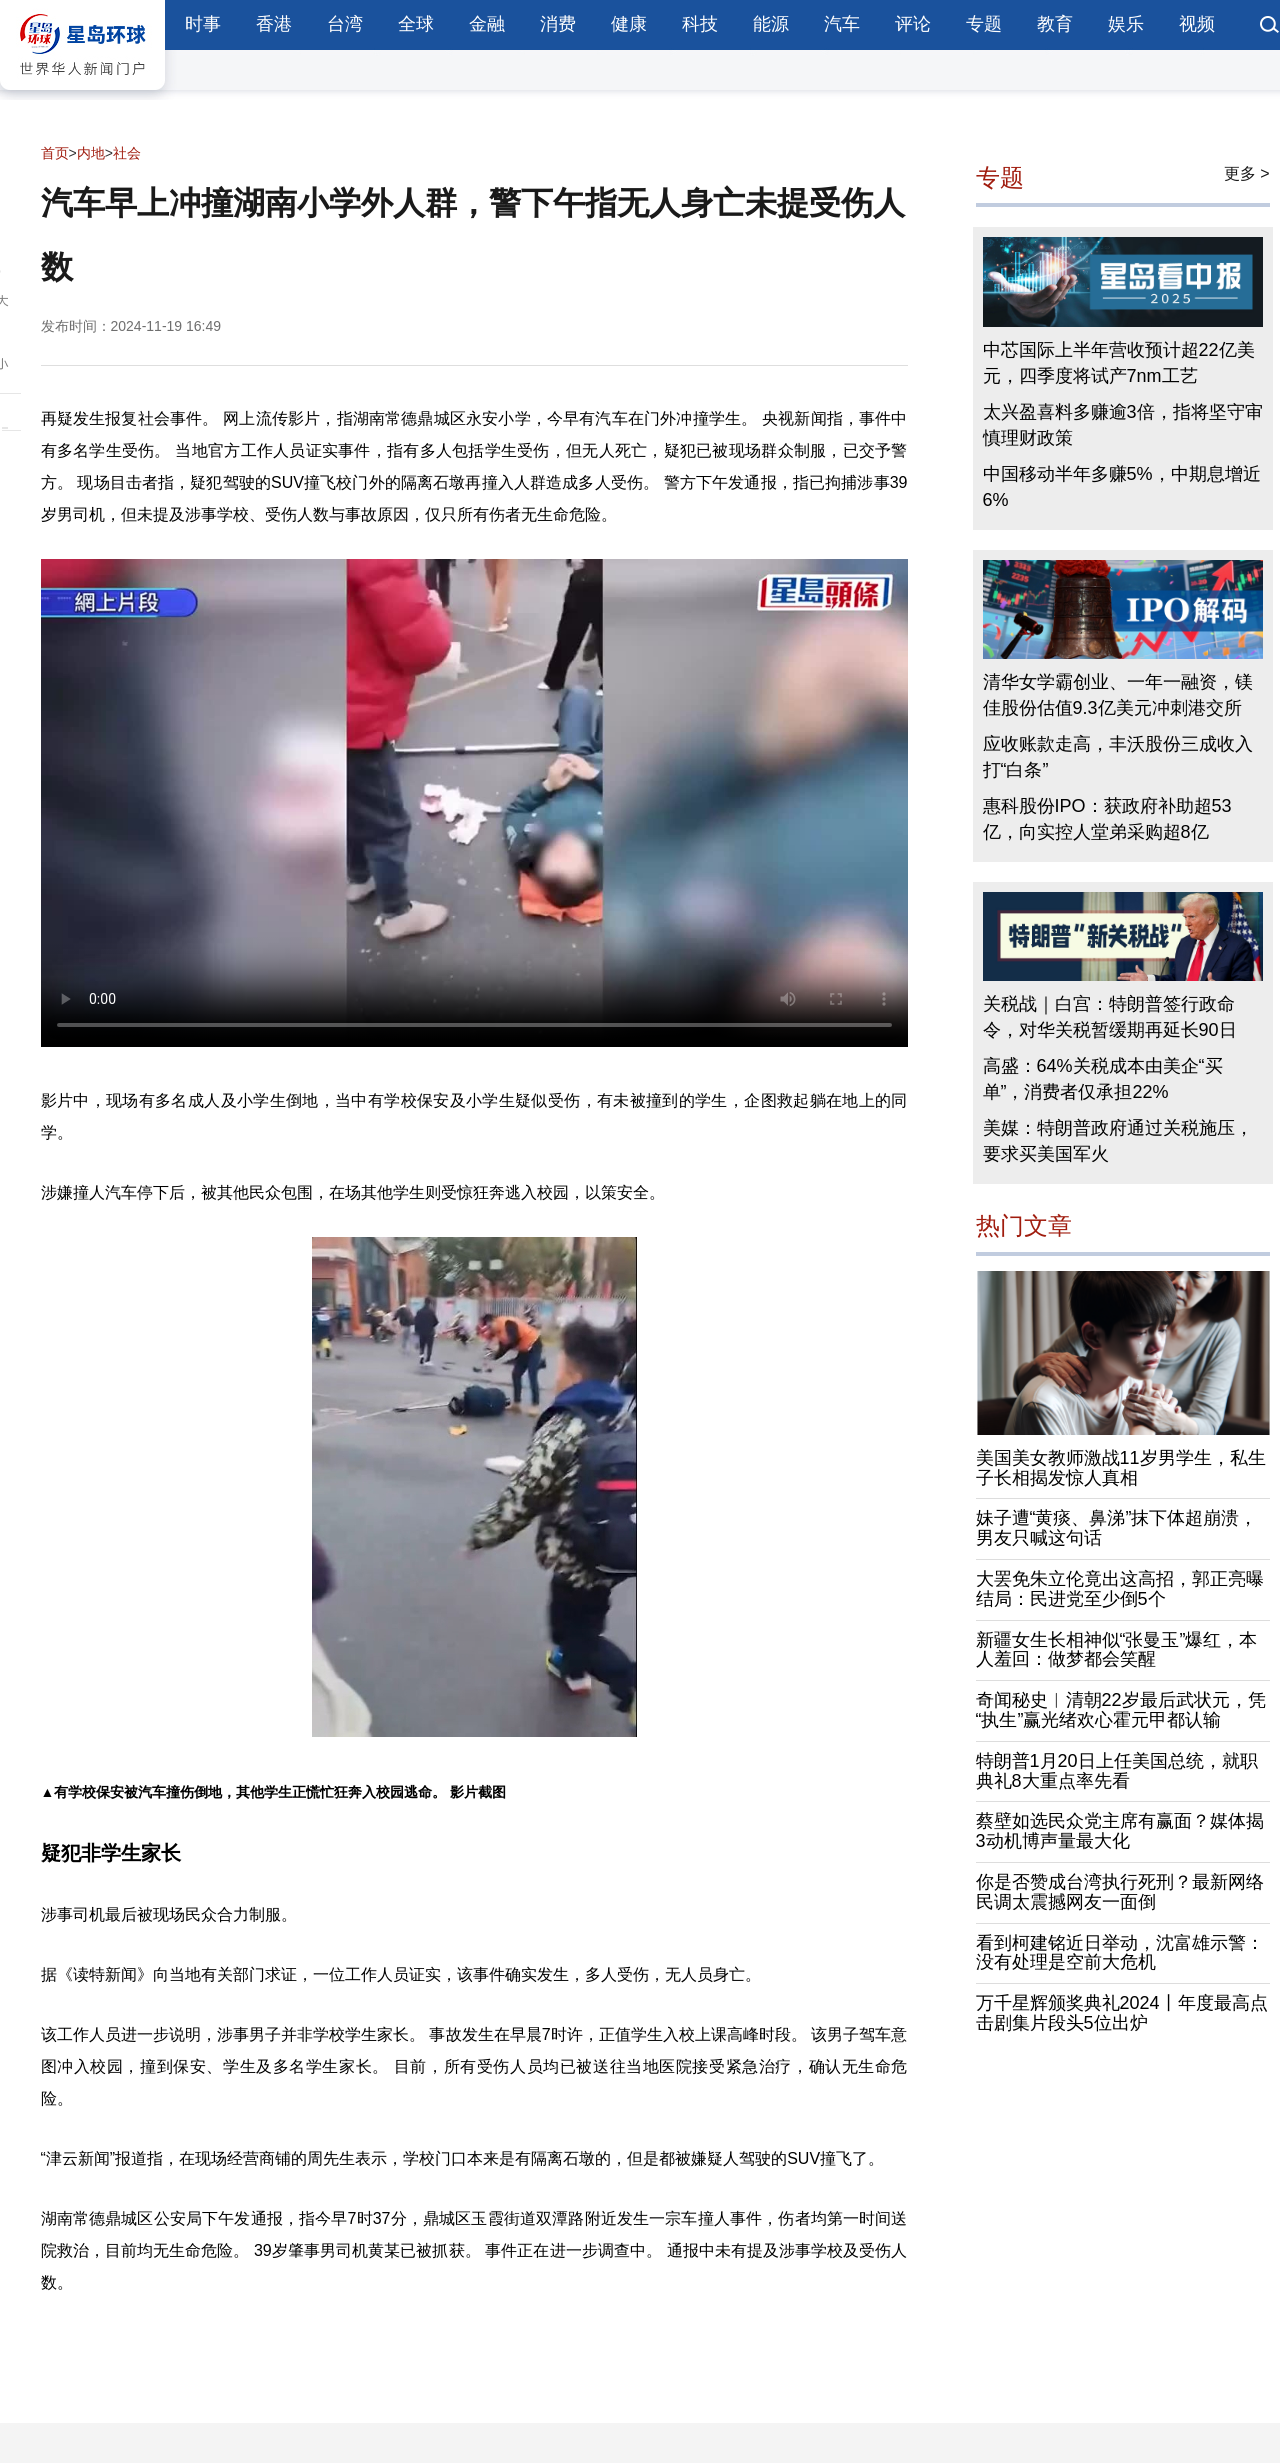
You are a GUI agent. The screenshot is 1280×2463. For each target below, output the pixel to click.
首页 (55, 153)
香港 (274, 24)
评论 (913, 24)
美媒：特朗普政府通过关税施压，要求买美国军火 (1118, 1141)
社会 (127, 153)
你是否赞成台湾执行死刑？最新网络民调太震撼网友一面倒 (1120, 1892)
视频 (1197, 24)
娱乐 (1126, 24)
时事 (203, 24)
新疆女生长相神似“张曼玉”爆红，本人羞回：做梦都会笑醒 (1117, 1650)
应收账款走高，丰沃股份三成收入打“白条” (1118, 757)
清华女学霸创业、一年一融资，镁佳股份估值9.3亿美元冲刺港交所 (1118, 695)
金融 (487, 24)
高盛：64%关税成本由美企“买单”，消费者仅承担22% (1103, 1079)
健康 (629, 24)
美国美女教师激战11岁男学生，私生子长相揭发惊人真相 (1121, 1468)
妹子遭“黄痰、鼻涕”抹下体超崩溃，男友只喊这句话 (1117, 1528)
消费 (558, 24)
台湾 (345, 24)
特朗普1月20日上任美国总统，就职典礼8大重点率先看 (1117, 1771)
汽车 (842, 24)
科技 (700, 24)
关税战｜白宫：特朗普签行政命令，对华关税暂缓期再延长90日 (1110, 1017)
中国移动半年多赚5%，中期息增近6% (1122, 487)
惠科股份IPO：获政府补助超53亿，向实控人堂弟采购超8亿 (1107, 819)
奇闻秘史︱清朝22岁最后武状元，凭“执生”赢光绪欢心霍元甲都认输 (1121, 1710)
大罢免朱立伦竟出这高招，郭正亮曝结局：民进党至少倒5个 (1120, 1589)
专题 (984, 24)
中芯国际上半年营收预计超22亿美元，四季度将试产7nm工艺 (1119, 363)
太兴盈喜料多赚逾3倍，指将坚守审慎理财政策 (1123, 425)
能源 (771, 24)
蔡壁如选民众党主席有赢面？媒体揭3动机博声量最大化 (1120, 1831)
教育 (1055, 24)
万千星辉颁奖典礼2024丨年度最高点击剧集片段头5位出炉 (1122, 2013)
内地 (91, 153)
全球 (416, 24)
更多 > (1247, 173)
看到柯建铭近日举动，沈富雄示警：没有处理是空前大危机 (1120, 1953)
